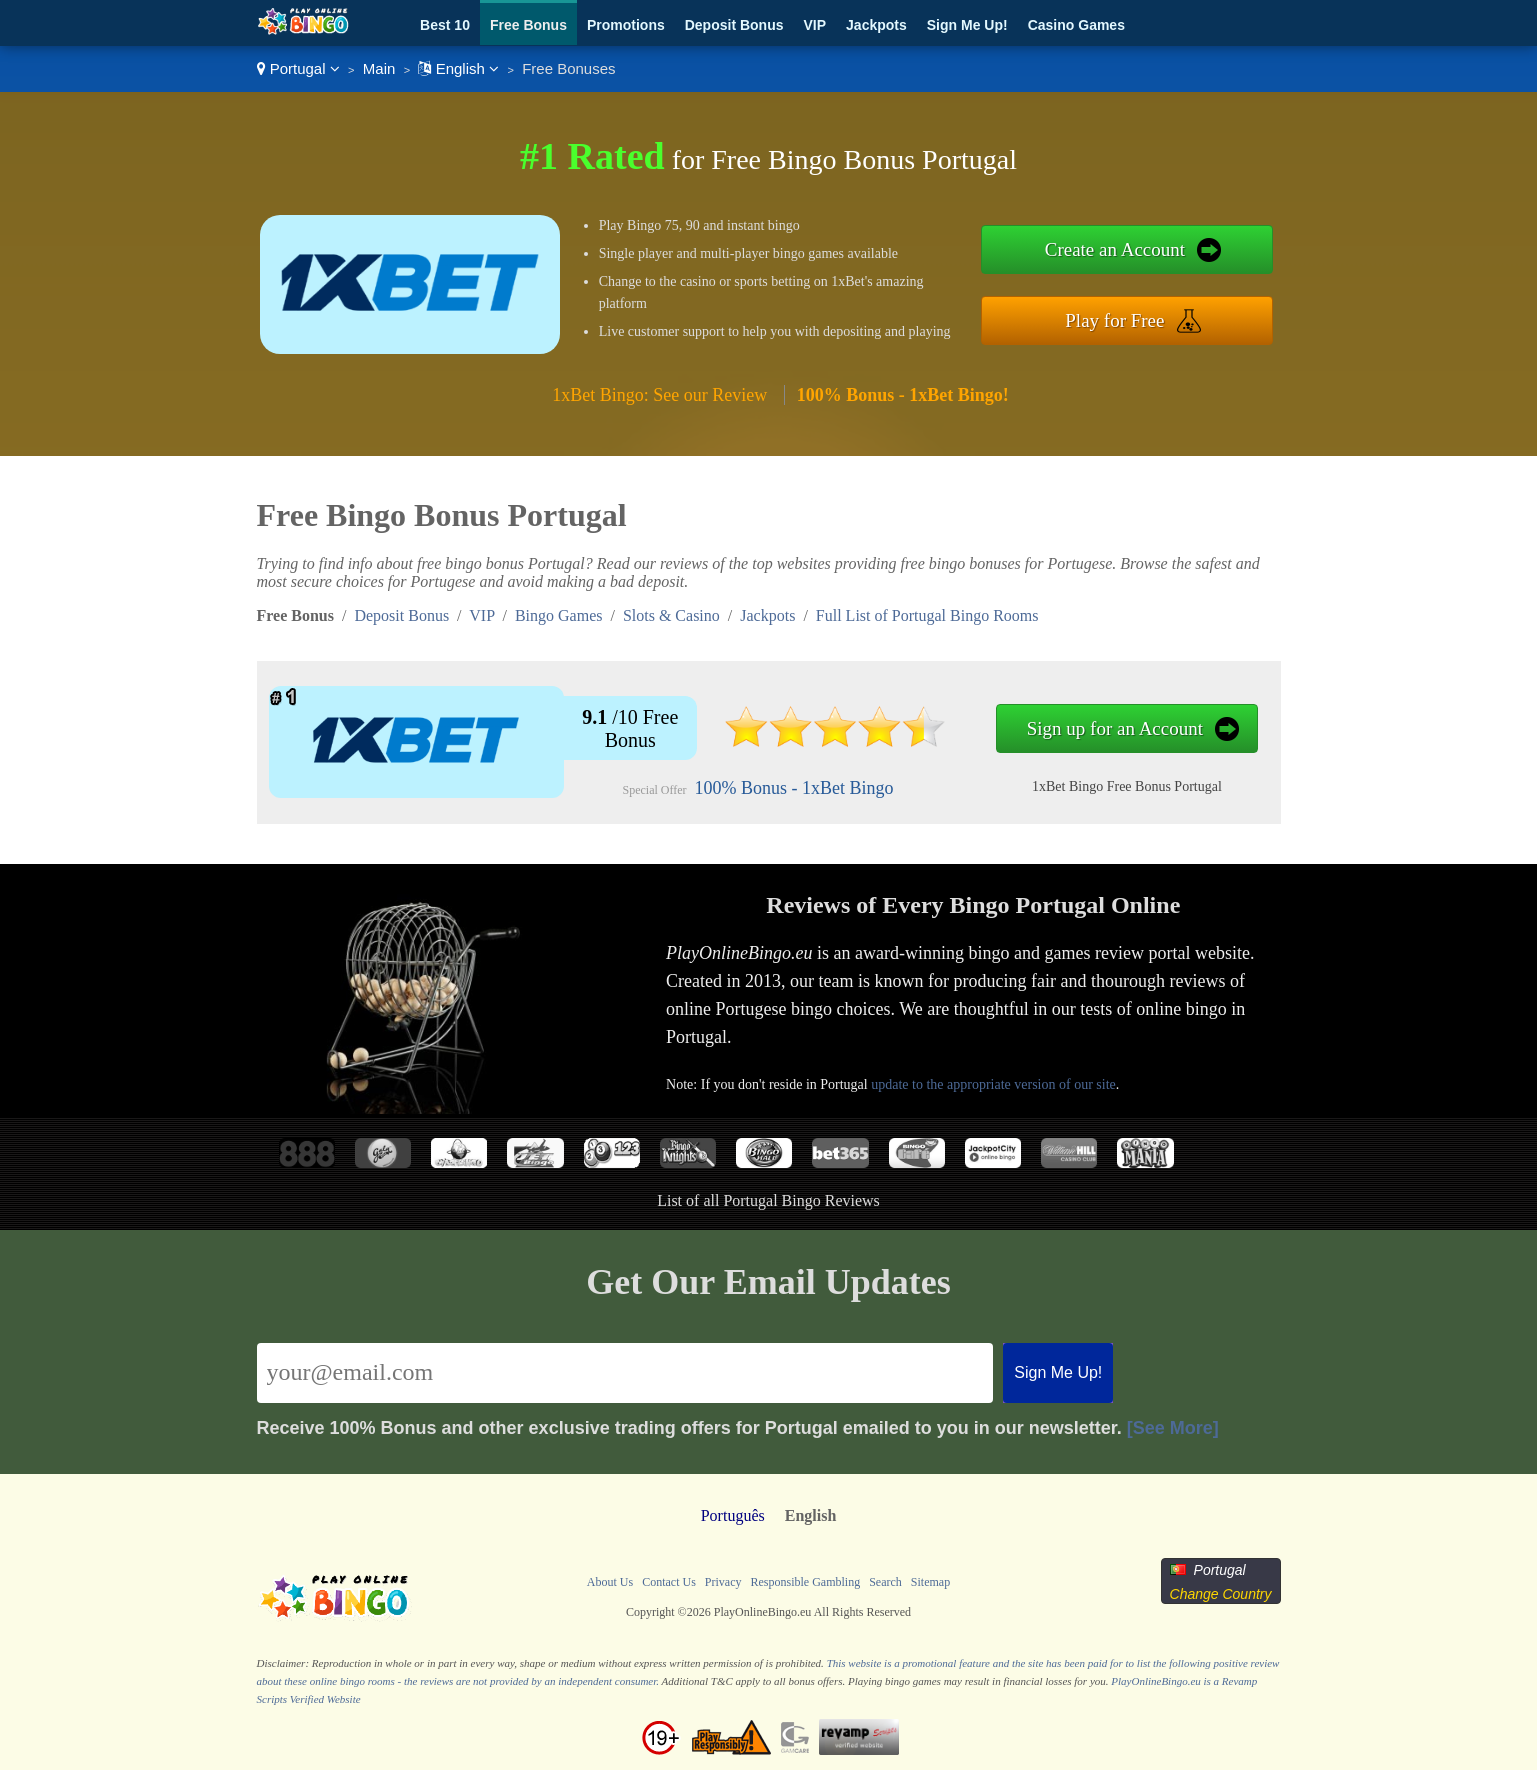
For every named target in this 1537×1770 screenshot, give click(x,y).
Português (733, 1515)
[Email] (625, 1373)
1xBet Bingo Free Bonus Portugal (1127, 786)
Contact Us (669, 1582)
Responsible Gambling (805, 1582)
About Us (610, 1582)
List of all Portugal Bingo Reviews (768, 1200)
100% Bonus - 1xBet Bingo (794, 788)
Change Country (1221, 1594)
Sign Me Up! (967, 25)
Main (379, 68)
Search (885, 1582)
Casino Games (1076, 25)
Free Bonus (528, 25)
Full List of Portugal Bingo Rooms (927, 615)
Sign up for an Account (1115, 728)
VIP (815, 25)
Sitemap (930, 1582)
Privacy (723, 1582)
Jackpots (876, 25)
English (458, 68)
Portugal (298, 68)
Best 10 (445, 25)
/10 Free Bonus (630, 728)
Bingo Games (559, 615)
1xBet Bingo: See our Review (659, 395)
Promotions (626, 25)
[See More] (1173, 1428)
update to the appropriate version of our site (993, 1084)
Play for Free (1114, 320)
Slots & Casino (671, 615)
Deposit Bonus (734, 25)
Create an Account (1115, 249)
